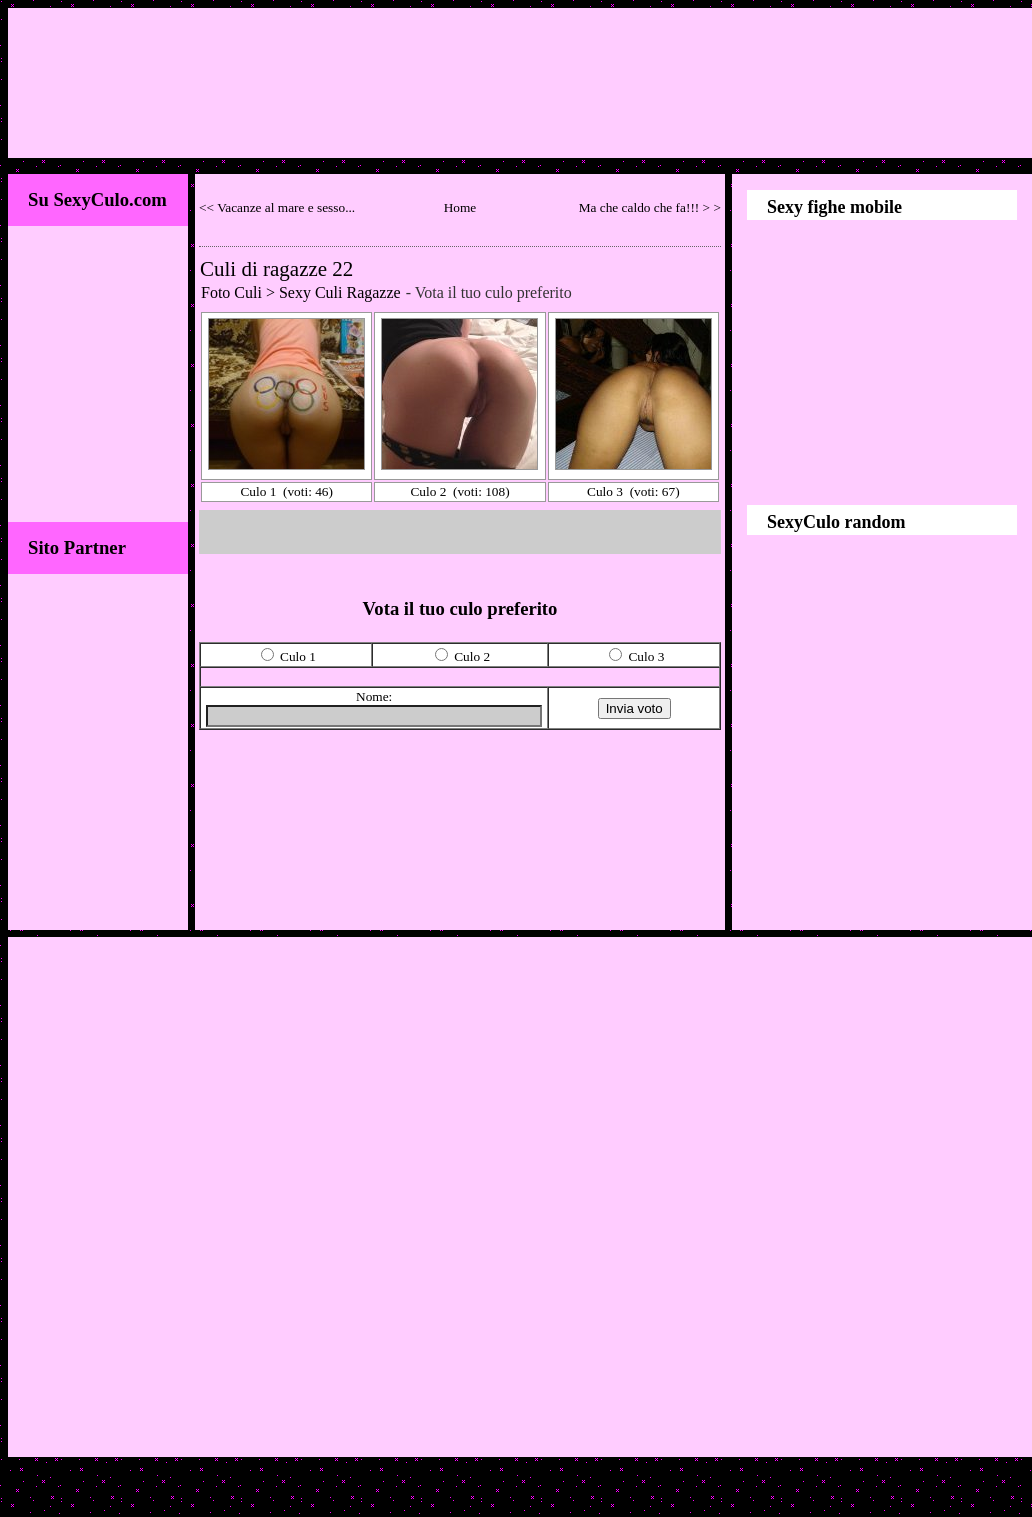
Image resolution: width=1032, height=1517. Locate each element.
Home (460, 207)
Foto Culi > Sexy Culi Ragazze (301, 292)
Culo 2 (428, 491)
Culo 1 (258, 491)
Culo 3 (605, 491)
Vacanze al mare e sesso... (286, 207)
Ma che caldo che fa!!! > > (650, 207)
